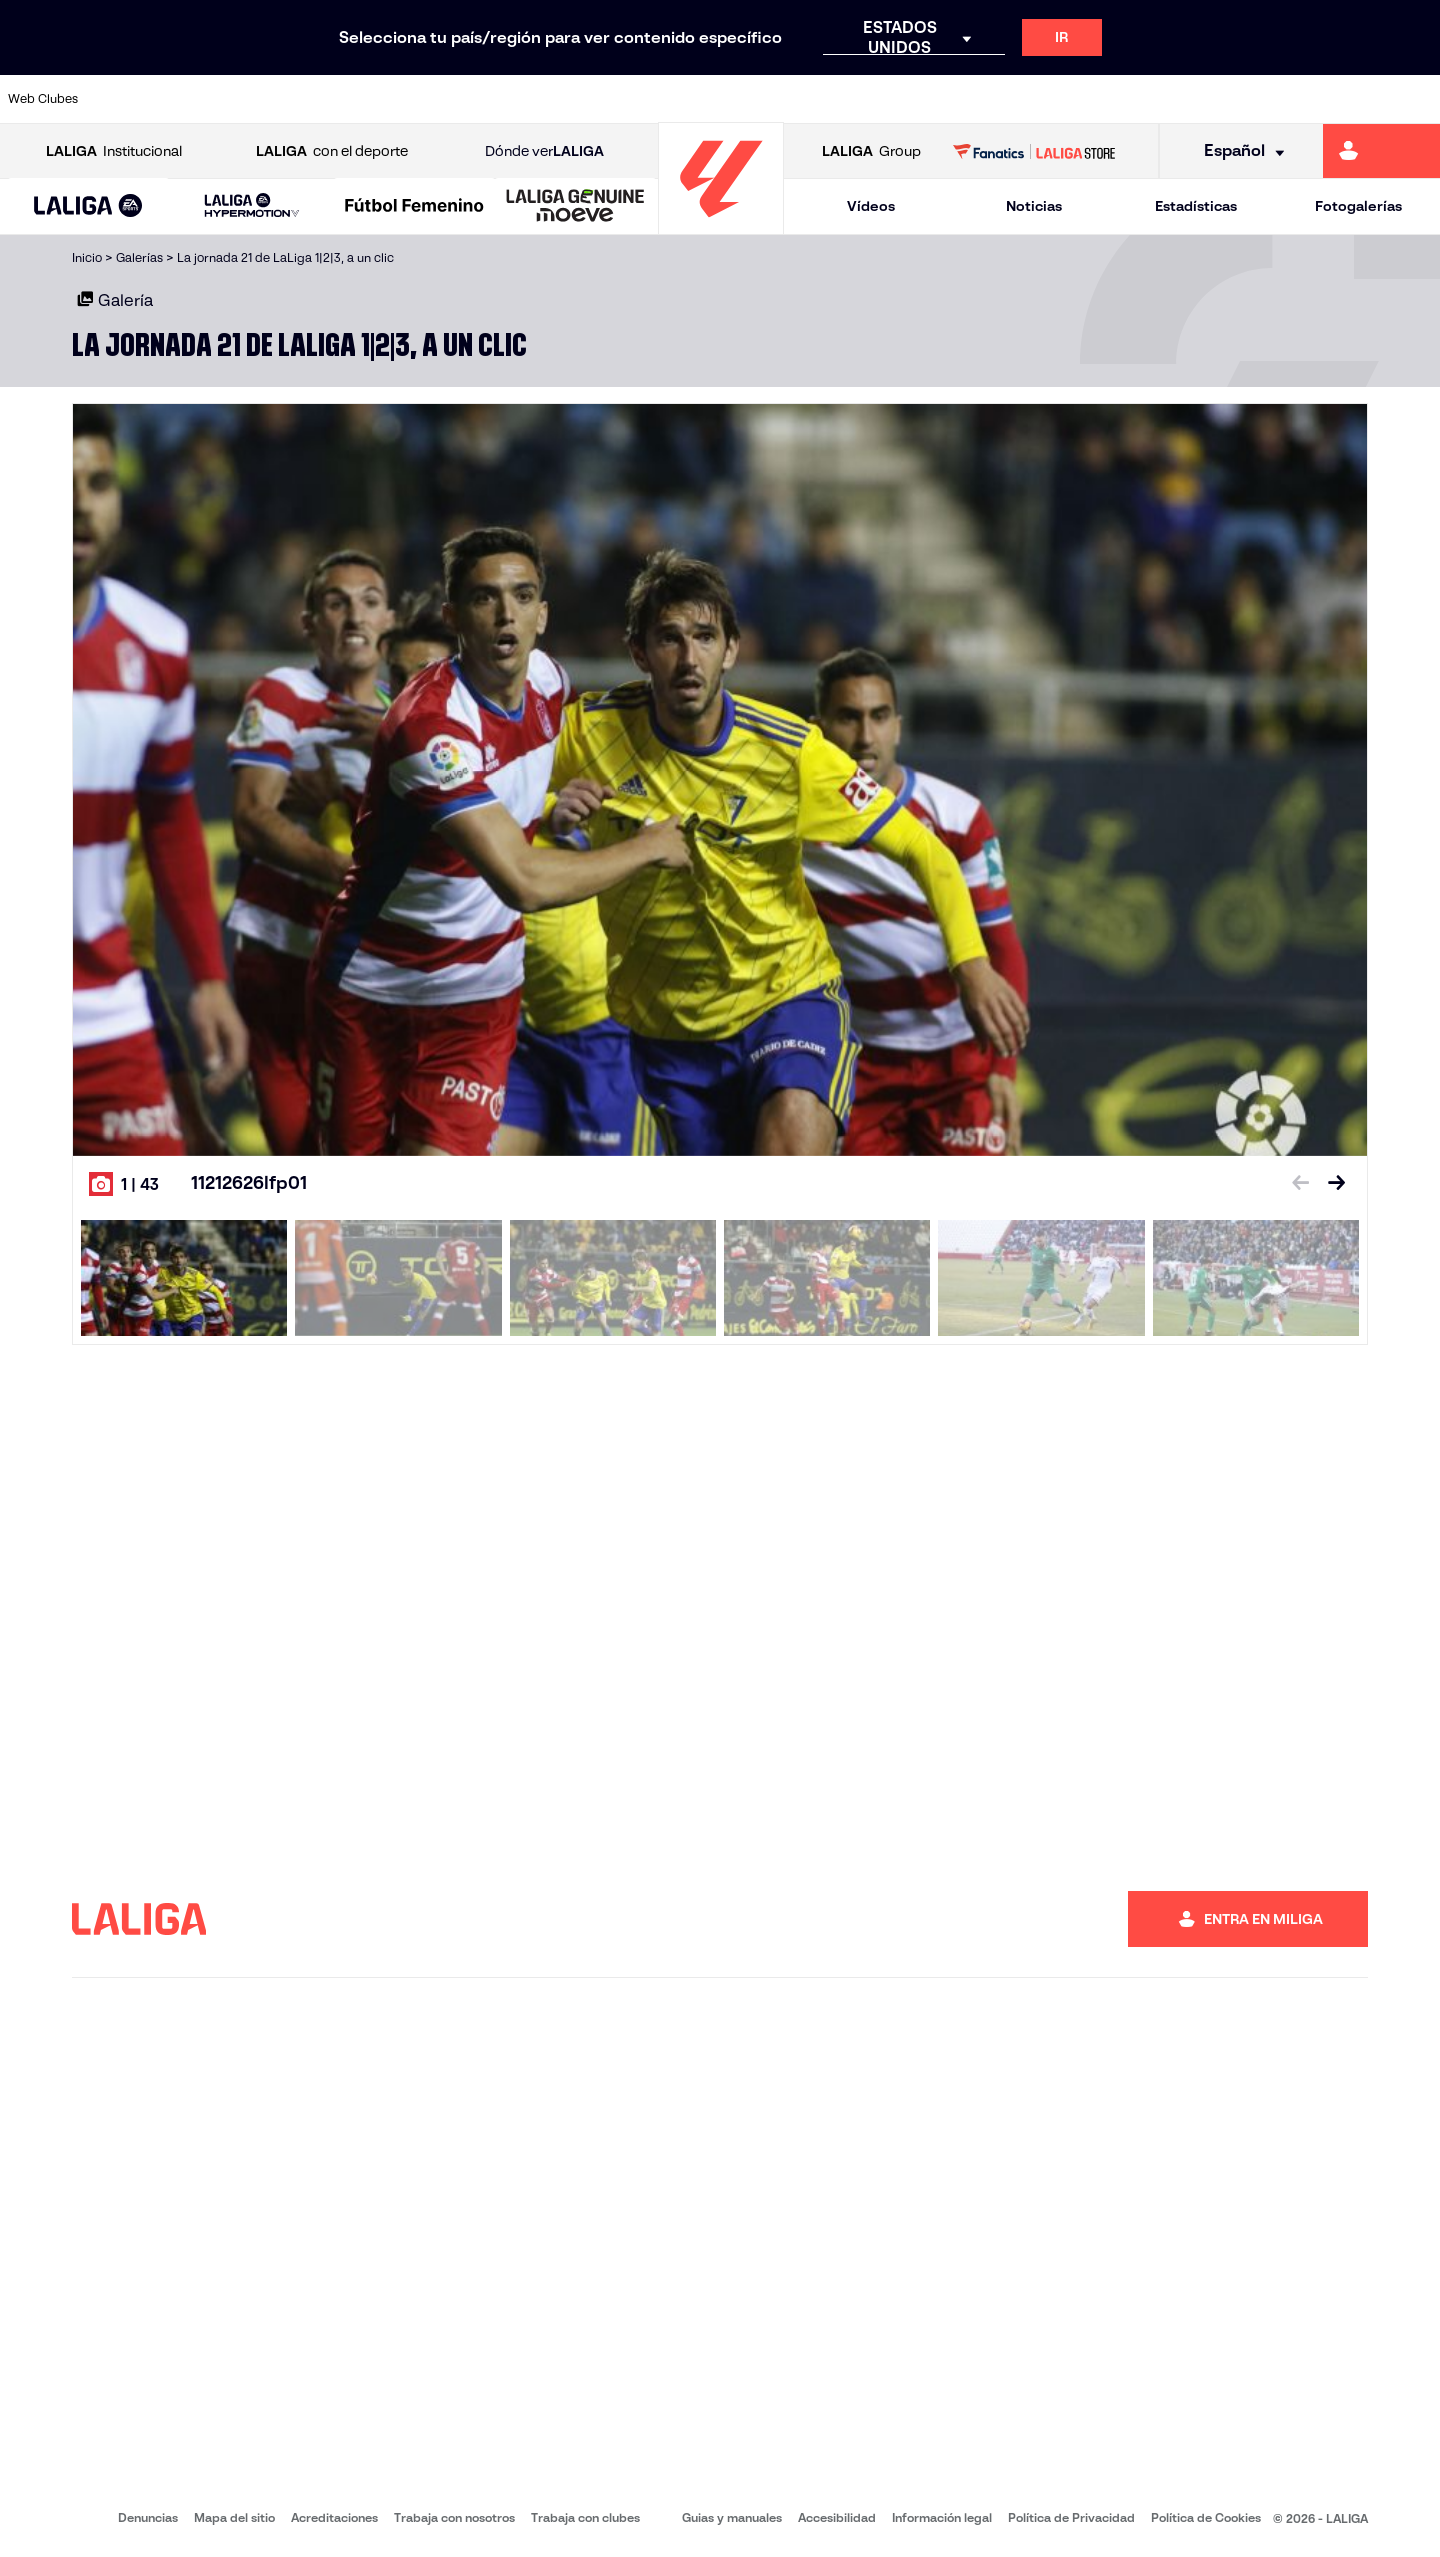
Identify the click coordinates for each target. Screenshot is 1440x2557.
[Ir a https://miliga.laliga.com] (1381, 151)
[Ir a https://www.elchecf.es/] (401, 99)
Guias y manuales (732, 2517)
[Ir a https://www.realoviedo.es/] (1146, 99)
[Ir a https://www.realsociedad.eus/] (1214, 99)
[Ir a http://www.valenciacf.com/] (1349, 99)
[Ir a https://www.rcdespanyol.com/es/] (875, 99)
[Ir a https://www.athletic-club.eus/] (131, 99)
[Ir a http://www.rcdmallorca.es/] (943, 99)
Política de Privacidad (1071, 2517)
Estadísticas (1196, 206)
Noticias (1034, 206)
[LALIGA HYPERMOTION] (251, 206)
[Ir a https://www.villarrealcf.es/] (1417, 99)
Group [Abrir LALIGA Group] (871, 151)
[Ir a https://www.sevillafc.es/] (1281, 99)
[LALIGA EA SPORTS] (88, 207)
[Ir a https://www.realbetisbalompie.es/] (1011, 99)
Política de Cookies (1206, 2517)
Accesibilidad (837, 2517)
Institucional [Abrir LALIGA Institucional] (114, 151)
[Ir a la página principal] (721, 225)
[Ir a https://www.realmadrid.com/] (1078, 99)
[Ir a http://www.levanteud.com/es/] (672, 99)
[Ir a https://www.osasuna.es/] (266, 99)
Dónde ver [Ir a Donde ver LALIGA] (544, 151)
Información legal (942, 2517)
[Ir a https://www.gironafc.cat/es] (605, 99)
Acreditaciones (334, 2517)
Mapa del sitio (234, 2517)
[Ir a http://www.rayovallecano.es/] (740, 99)
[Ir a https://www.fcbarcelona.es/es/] (469, 99)
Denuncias (148, 2517)
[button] (88, 206)
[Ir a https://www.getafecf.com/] (537, 99)
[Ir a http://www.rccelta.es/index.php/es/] (808, 99)
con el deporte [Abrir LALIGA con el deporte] (332, 151)
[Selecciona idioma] (1237, 151)
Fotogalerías (1358, 206)
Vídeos (871, 206)
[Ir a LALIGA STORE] (1034, 151)
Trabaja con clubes (585, 2517)
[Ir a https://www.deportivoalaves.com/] (334, 99)
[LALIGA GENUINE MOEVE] (575, 207)
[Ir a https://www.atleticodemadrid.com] (198, 99)
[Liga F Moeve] (414, 207)
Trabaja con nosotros (454, 2517)
